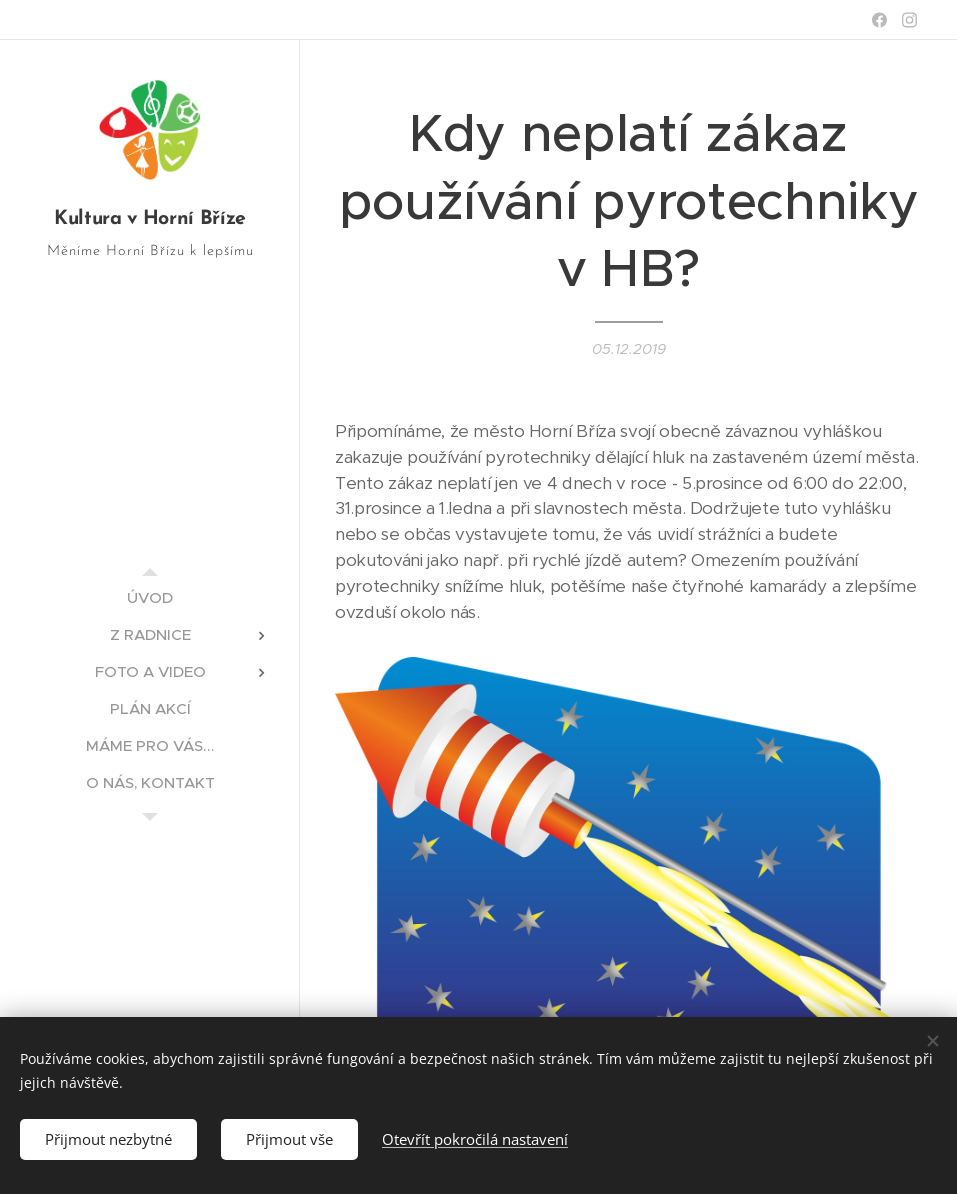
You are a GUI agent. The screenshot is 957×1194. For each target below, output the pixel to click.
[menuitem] (150, 597)
